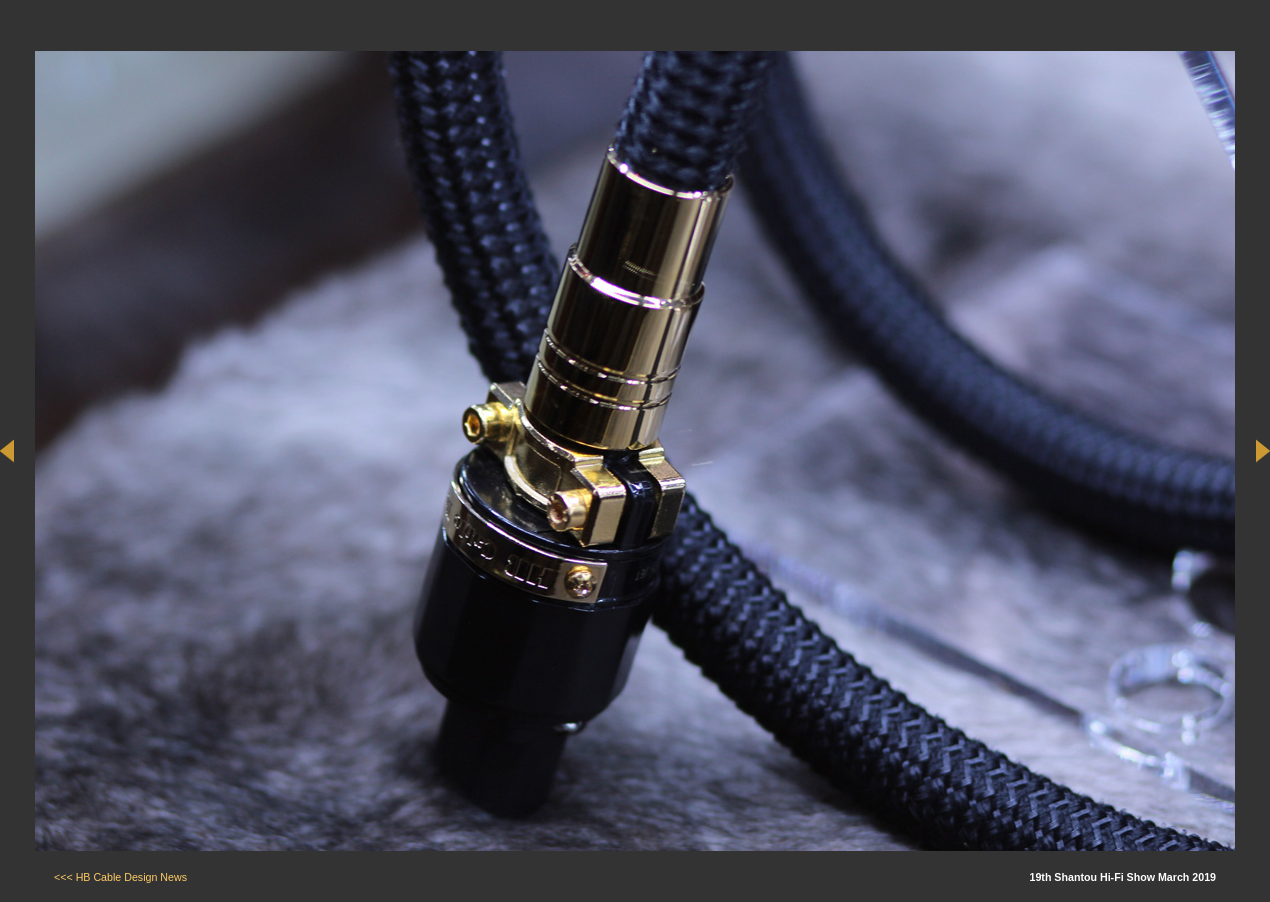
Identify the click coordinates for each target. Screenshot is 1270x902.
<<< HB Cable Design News (120, 877)
